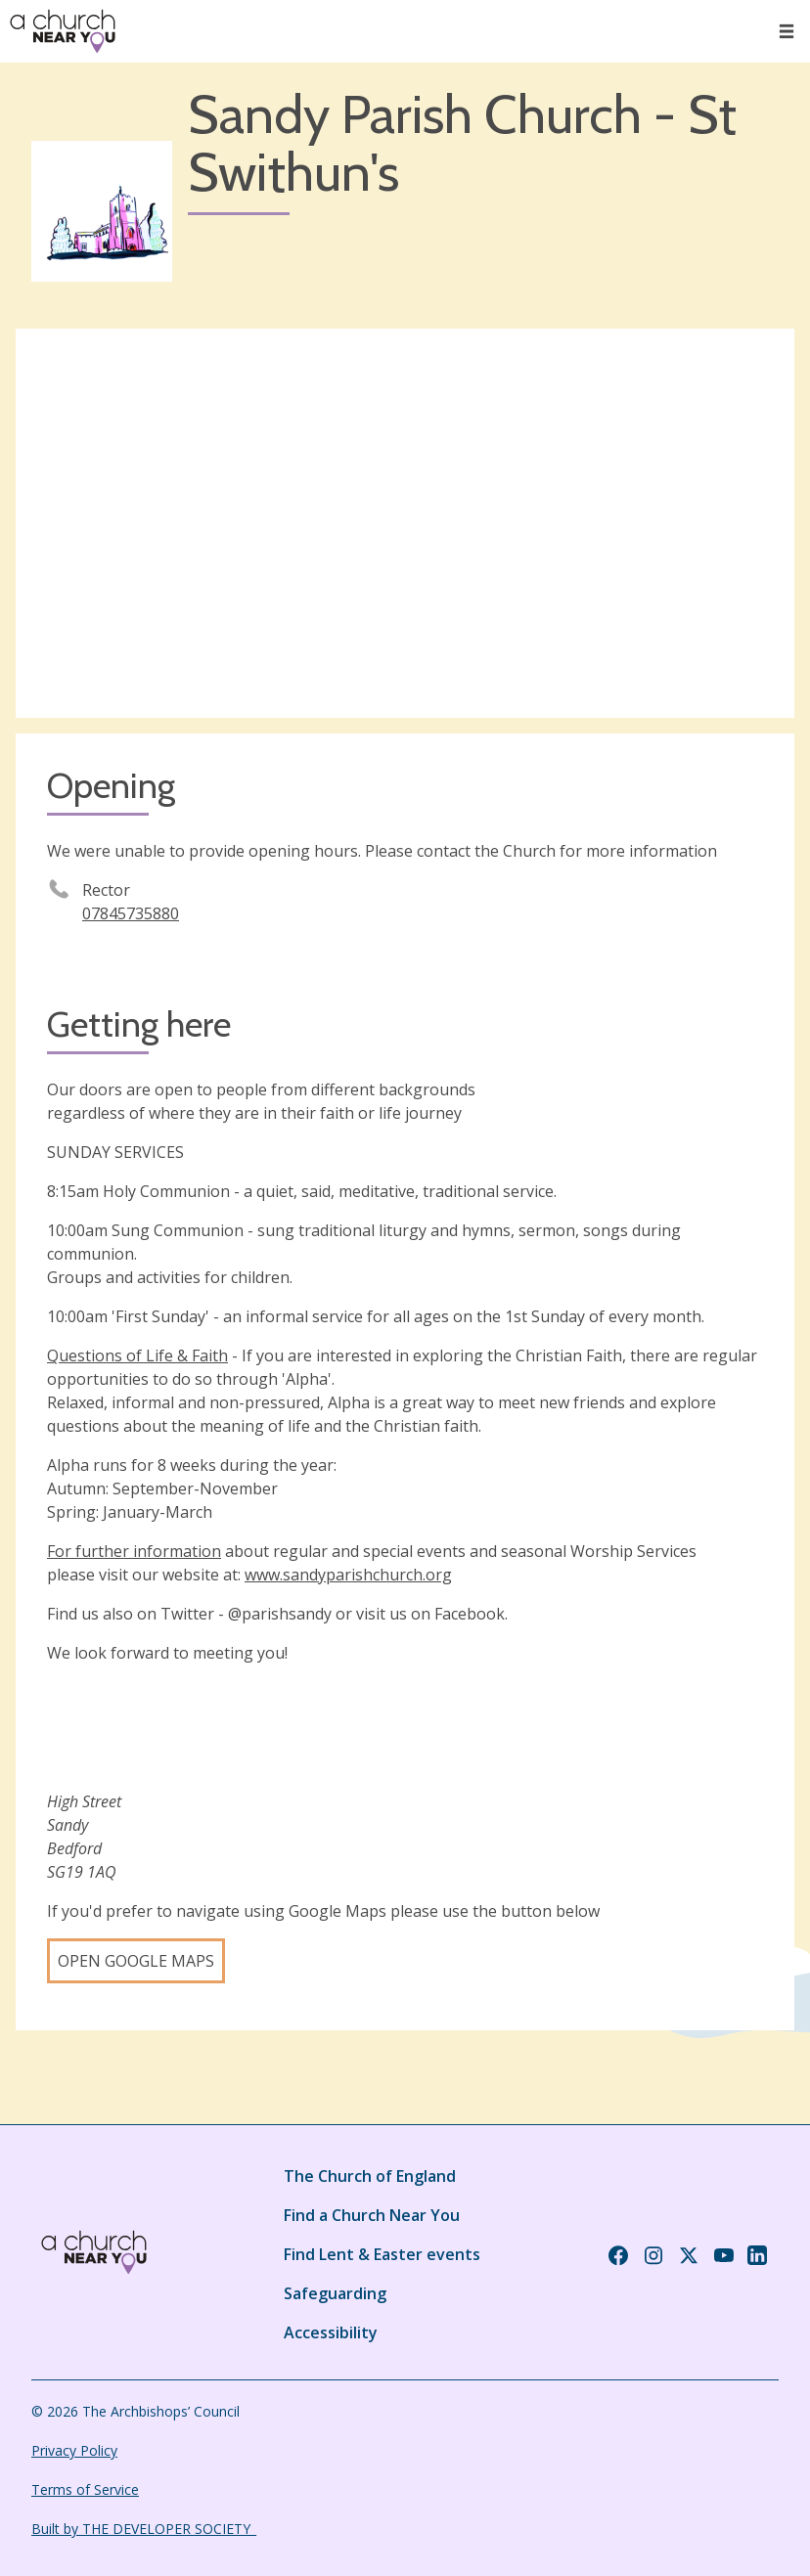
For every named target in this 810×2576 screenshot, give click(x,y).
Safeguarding (335, 2293)
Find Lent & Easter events (382, 2254)
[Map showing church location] (405, 523)
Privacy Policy (74, 2450)
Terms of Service (85, 2489)
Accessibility (331, 2332)
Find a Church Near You (372, 2215)
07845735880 (130, 913)
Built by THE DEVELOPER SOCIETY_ (143, 2528)
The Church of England (370, 2176)
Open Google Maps (136, 1961)
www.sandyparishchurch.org (348, 1574)
